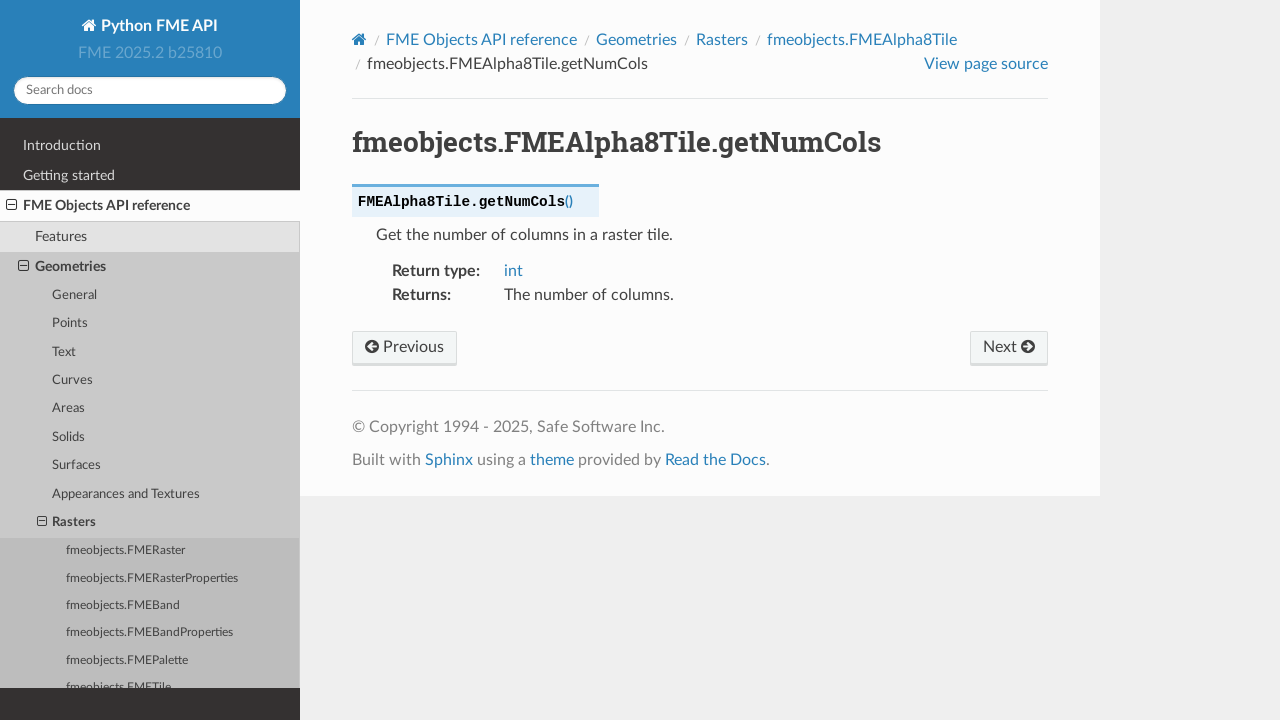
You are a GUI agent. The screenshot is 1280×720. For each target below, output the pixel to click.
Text (64, 352)
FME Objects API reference (98, 206)
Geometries (62, 267)
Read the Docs (715, 460)
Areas (68, 408)
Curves (72, 380)
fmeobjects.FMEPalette (127, 660)
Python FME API (157, 26)
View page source (986, 64)
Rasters (67, 523)
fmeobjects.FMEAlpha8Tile (862, 40)
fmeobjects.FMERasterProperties (152, 578)
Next (1009, 347)
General (74, 295)
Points (70, 323)
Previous (404, 347)
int (513, 271)
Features (61, 236)
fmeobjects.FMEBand (123, 605)
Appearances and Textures (126, 494)
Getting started (69, 175)
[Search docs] (150, 90)
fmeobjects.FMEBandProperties (149, 632)
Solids (68, 437)
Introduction (62, 145)
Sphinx (449, 460)
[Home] (359, 39)
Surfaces (76, 465)
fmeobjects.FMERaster (125, 550)
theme (552, 460)
